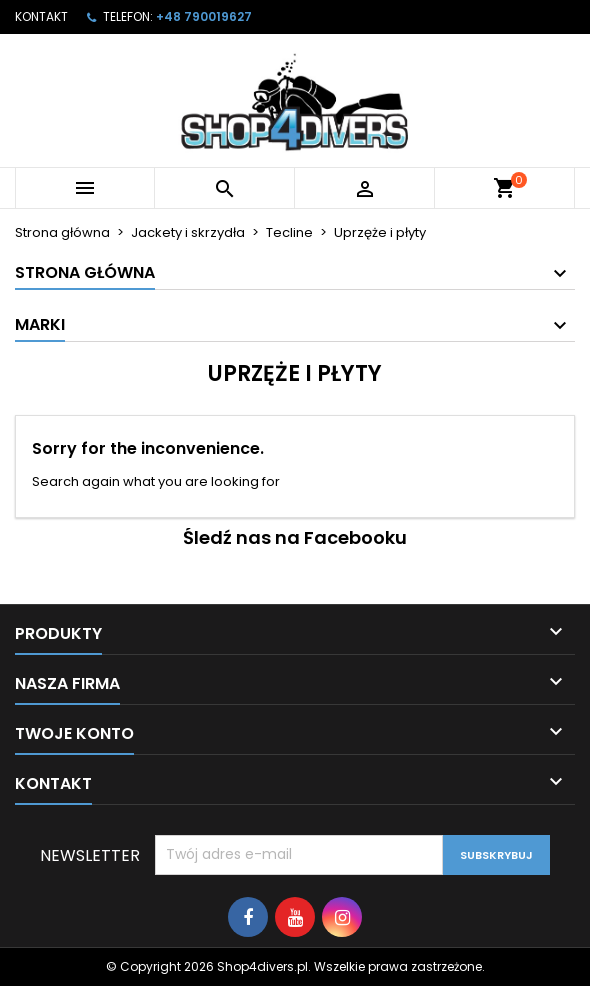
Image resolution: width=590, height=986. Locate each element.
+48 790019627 (204, 16)
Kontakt (41, 16)
